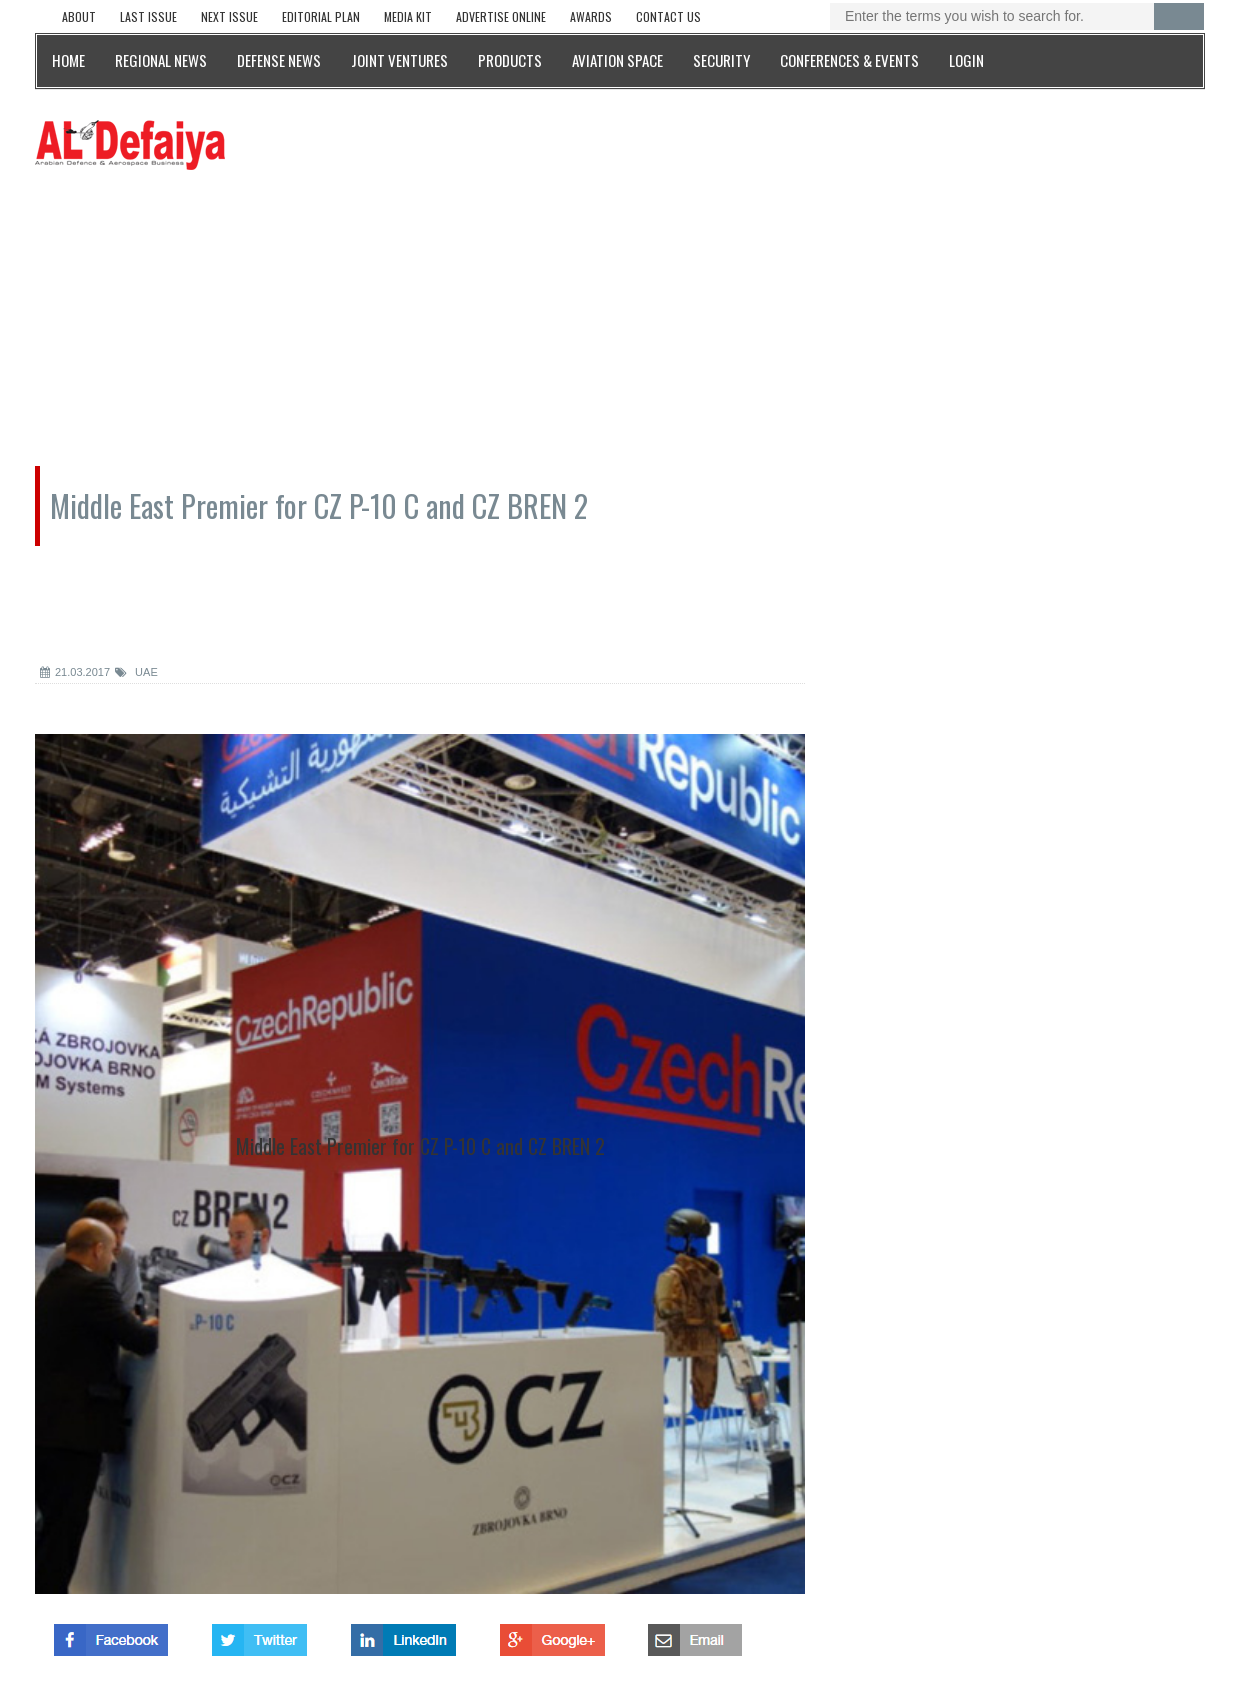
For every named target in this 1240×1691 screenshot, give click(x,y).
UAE (136, 672)
